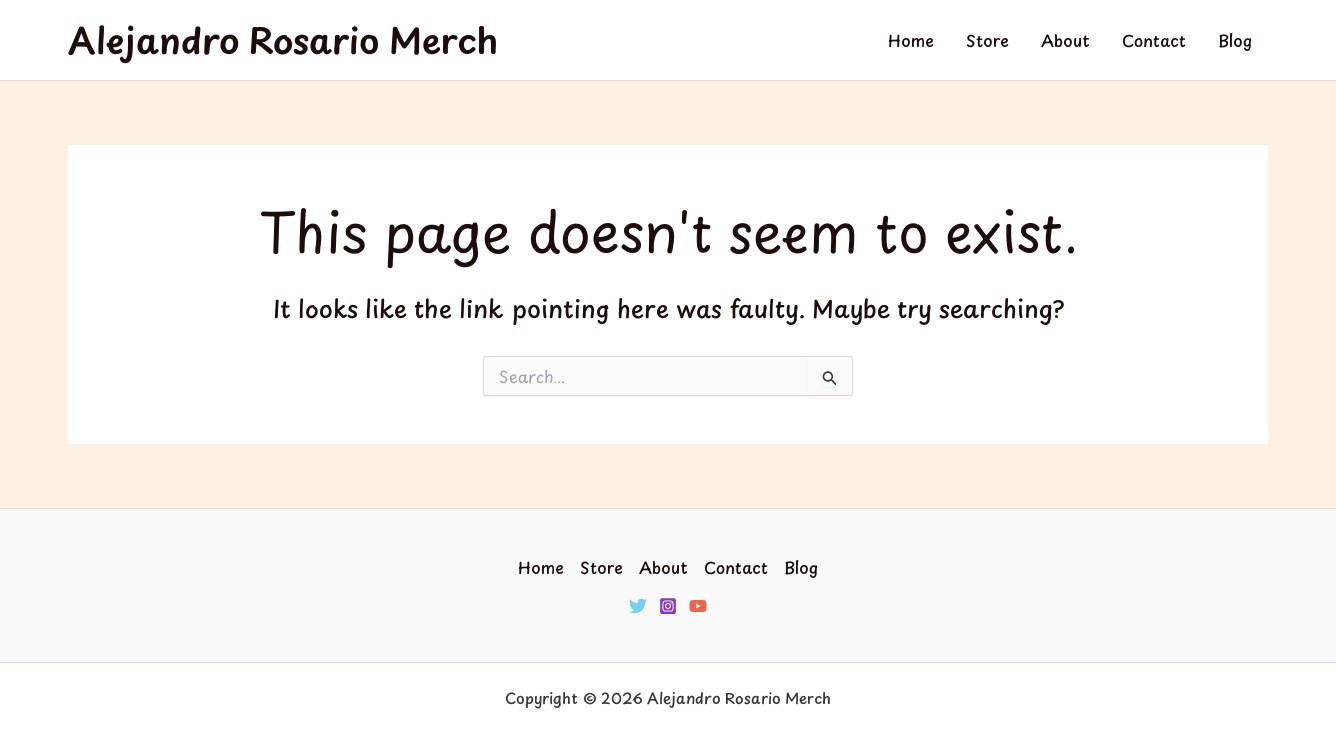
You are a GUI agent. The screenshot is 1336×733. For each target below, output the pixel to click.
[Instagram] (668, 606)
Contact (1154, 40)
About (1065, 40)
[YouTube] (698, 606)
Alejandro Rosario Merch (283, 39)
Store (987, 40)
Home (911, 40)
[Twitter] (638, 606)
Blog (1235, 40)
